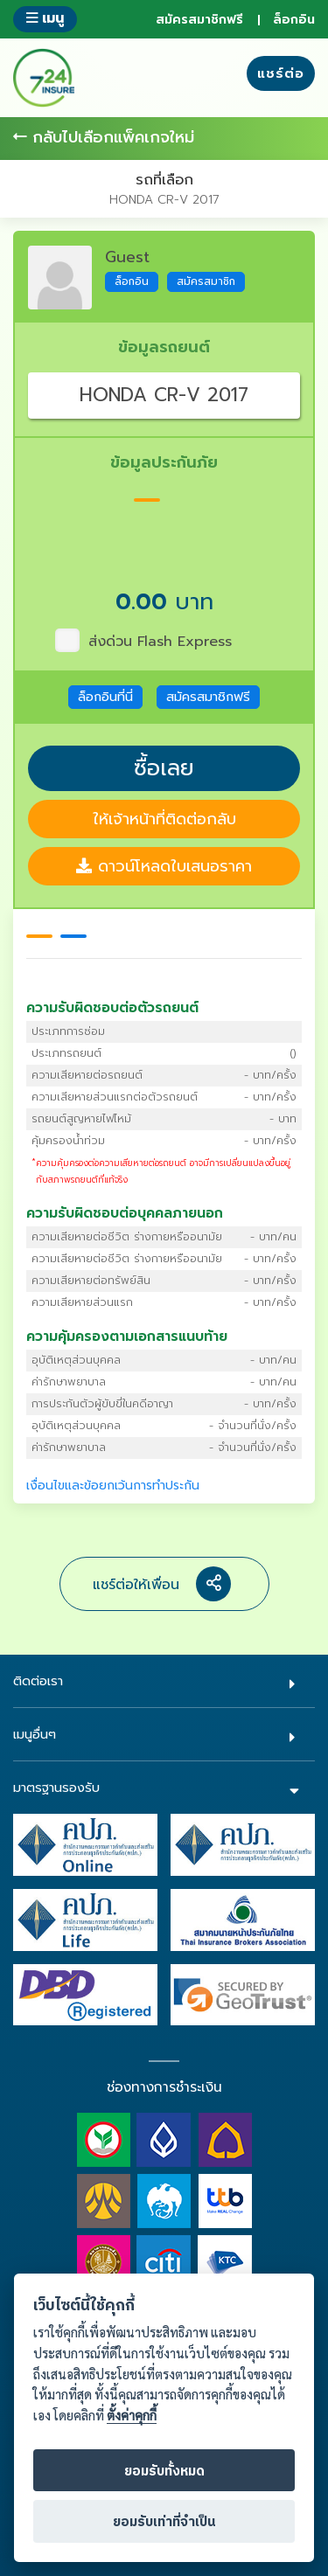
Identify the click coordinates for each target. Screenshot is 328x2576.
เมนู (45, 18)
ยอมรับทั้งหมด (164, 2471)
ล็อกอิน (294, 19)
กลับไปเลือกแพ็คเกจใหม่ (103, 137)
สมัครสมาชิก (206, 281)
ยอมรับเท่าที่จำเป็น (164, 2522)
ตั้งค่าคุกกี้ (132, 2415)
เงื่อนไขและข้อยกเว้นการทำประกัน (112, 1485)
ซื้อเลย (164, 768)
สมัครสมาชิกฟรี (199, 19)
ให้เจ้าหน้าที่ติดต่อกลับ (164, 819)
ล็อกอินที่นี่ (105, 696)
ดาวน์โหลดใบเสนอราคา (164, 866)
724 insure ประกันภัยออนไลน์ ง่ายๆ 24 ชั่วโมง (43, 77)
